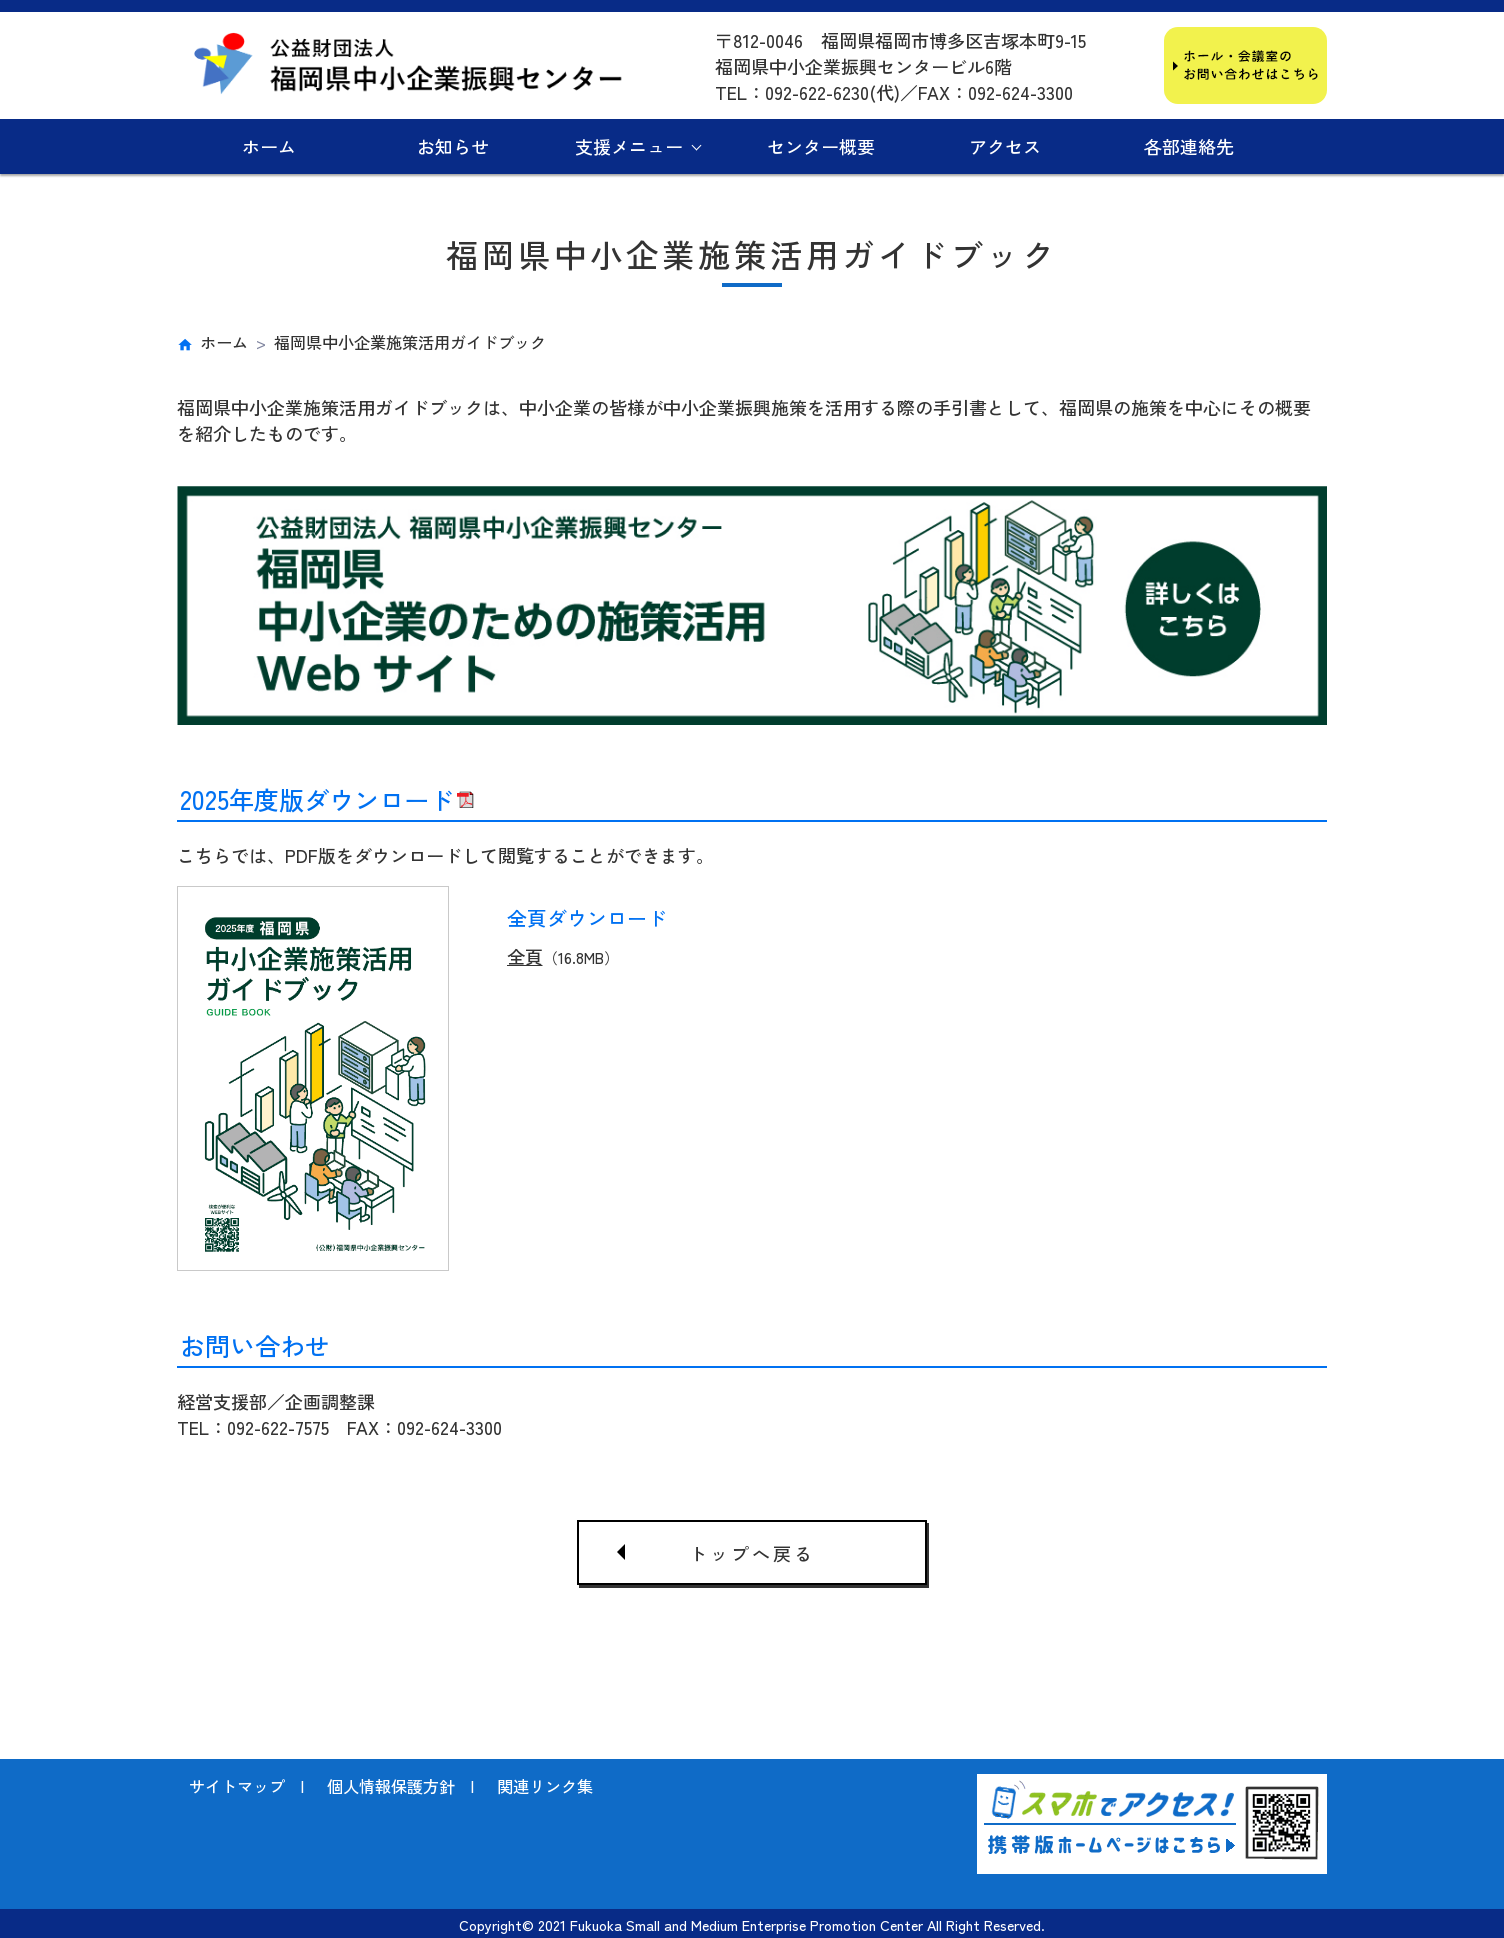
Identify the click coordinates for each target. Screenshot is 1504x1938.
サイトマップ (237, 1784)
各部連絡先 (1189, 146)
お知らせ (453, 146)
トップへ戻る (752, 1553)
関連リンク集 (545, 1784)
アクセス (1005, 146)
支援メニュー (629, 146)
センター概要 (821, 146)
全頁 (525, 956)
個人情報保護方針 (391, 1784)
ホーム (269, 146)
